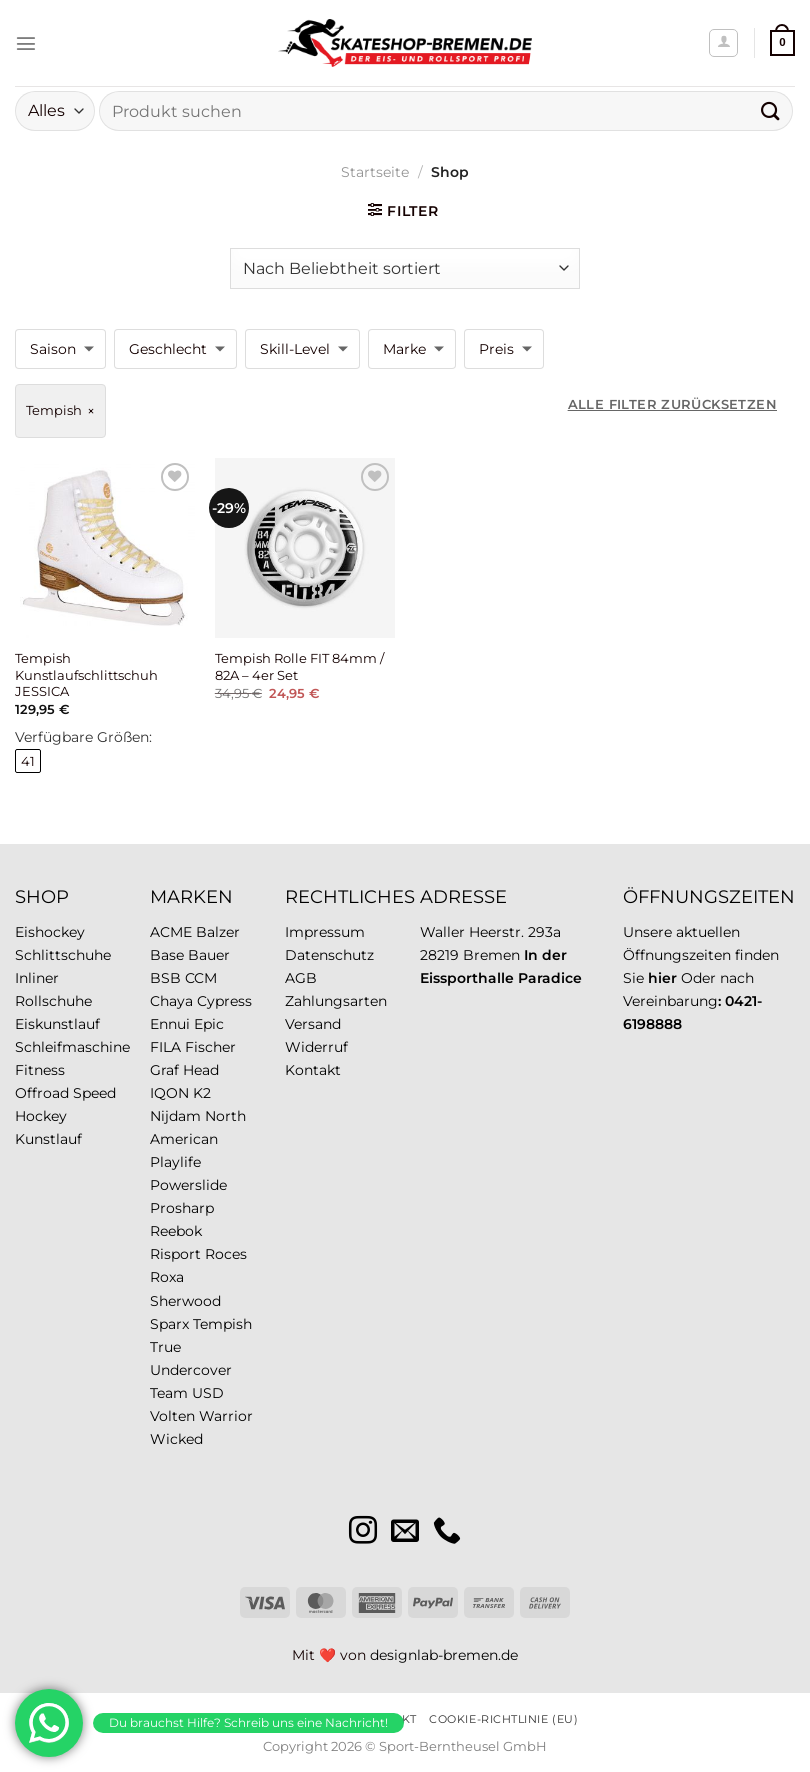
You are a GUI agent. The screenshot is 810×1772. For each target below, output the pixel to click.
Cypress (224, 1001)
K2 (202, 1093)
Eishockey (50, 932)
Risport (175, 1254)
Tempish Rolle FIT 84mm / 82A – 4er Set (299, 666)
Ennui (170, 1024)
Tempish (222, 1324)
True (165, 1347)
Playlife (175, 1162)
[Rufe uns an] (447, 1532)
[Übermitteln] (771, 110)
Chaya (171, 1001)
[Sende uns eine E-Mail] (405, 1532)
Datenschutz (329, 955)
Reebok (176, 1231)
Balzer (218, 932)
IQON (169, 1093)
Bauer (209, 955)
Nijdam (175, 1116)
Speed (94, 1093)
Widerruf (316, 1047)
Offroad (42, 1093)
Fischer (210, 1047)
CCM (201, 978)
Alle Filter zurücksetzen (672, 404)
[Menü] (26, 43)
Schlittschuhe (63, 955)
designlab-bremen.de (444, 1655)
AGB (301, 978)
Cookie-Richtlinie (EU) (503, 1719)
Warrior (226, 1416)
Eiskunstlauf (57, 1024)
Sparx (169, 1324)
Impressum (325, 932)
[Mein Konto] (723, 43)
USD (208, 1393)
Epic (209, 1024)
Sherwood (185, 1301)
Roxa (167, 1277)
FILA (165, 1047)
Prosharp (182, 1208)
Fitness (40, 1070)
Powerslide (188, 1185)
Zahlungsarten (336, 1001)
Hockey (41, 1116)
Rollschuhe (53, 1001)
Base (167, 955)
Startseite (375, 172)
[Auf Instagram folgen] (363, 1532)
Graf (164, 1070)
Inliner (37, 978)
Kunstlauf (48, 1139)
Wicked (176, 1439)
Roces (226, 1254)
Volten (172, 1416)
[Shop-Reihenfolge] (405, 268)
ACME (171, 932)
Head (201, 1070)
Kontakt (313, 1070)
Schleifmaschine (72, 1047)
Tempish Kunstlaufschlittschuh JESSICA (86, 675)
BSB (165, 978)
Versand (313, 1024)
